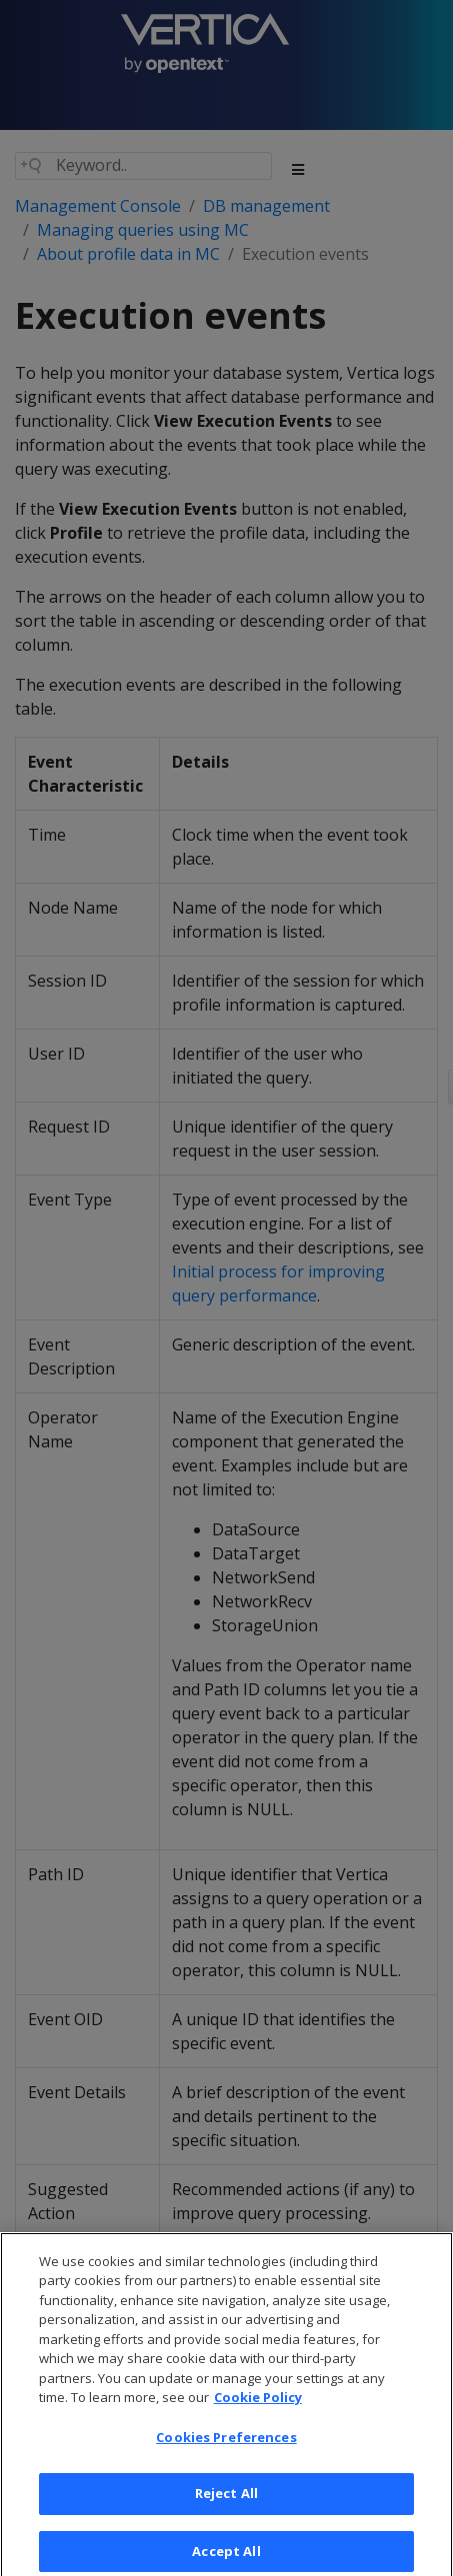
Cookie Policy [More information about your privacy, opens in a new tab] (258, 2407)
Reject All (226, 2504)
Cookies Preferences (226, 2447)
